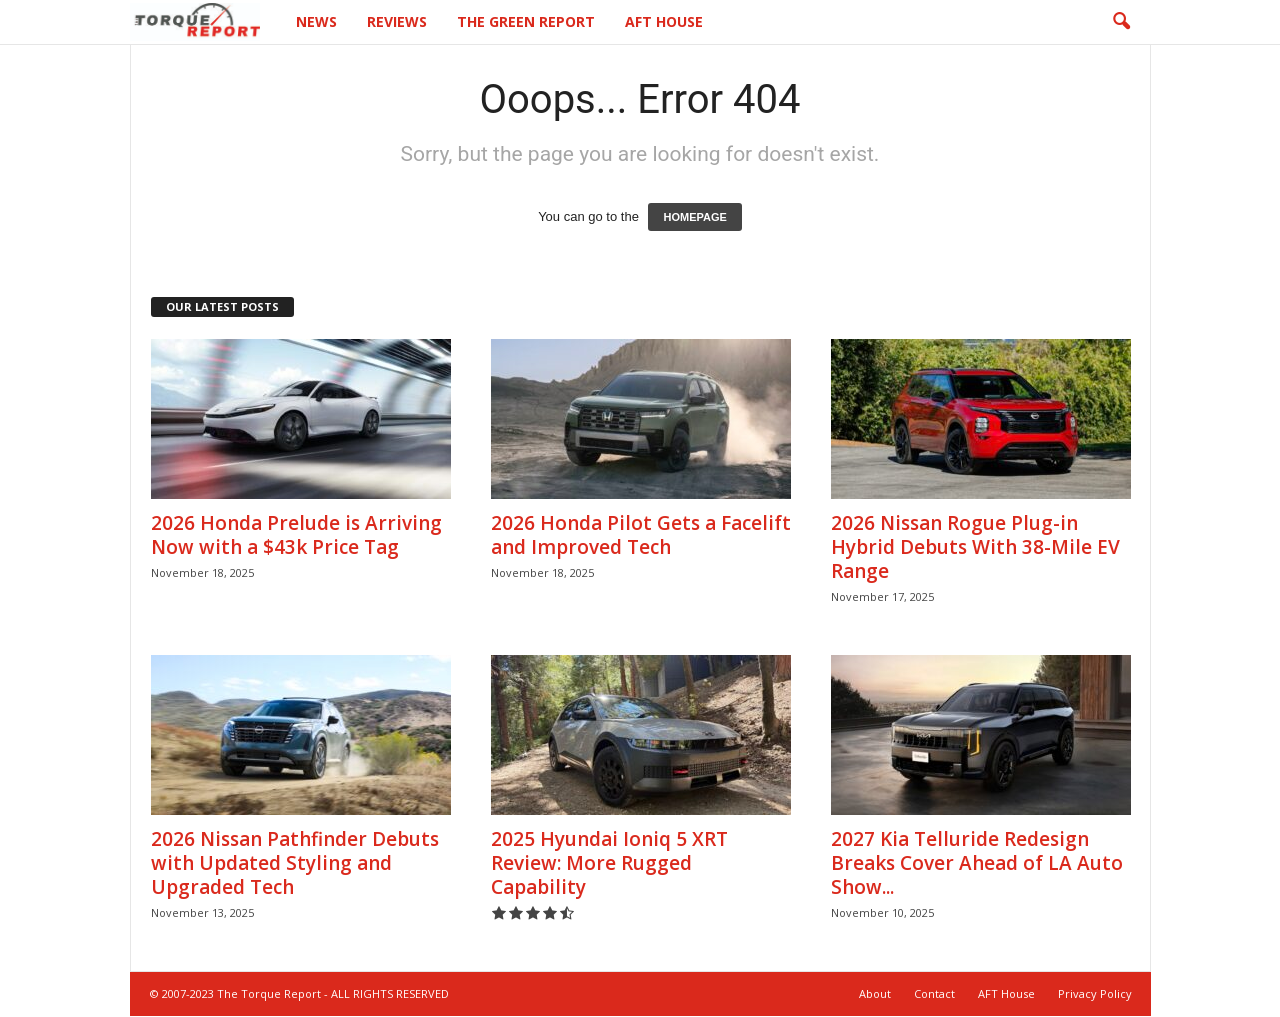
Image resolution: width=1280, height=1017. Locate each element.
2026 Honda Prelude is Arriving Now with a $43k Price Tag (296, 536)
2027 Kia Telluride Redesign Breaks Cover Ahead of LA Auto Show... (977, 864)
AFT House (664, 21)
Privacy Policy (1095, 994)
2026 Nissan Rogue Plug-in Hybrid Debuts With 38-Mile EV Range (975, 548)
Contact (934, 994)
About (875, 994)
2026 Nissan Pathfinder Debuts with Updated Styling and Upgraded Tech (295, 864)
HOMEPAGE (694, 218)
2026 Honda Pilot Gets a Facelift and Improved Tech (641, 536)
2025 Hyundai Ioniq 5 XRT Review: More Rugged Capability (609, 864)
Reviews (397, 21)
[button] (1121, 22)
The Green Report (526, 21)
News (316, 21)
